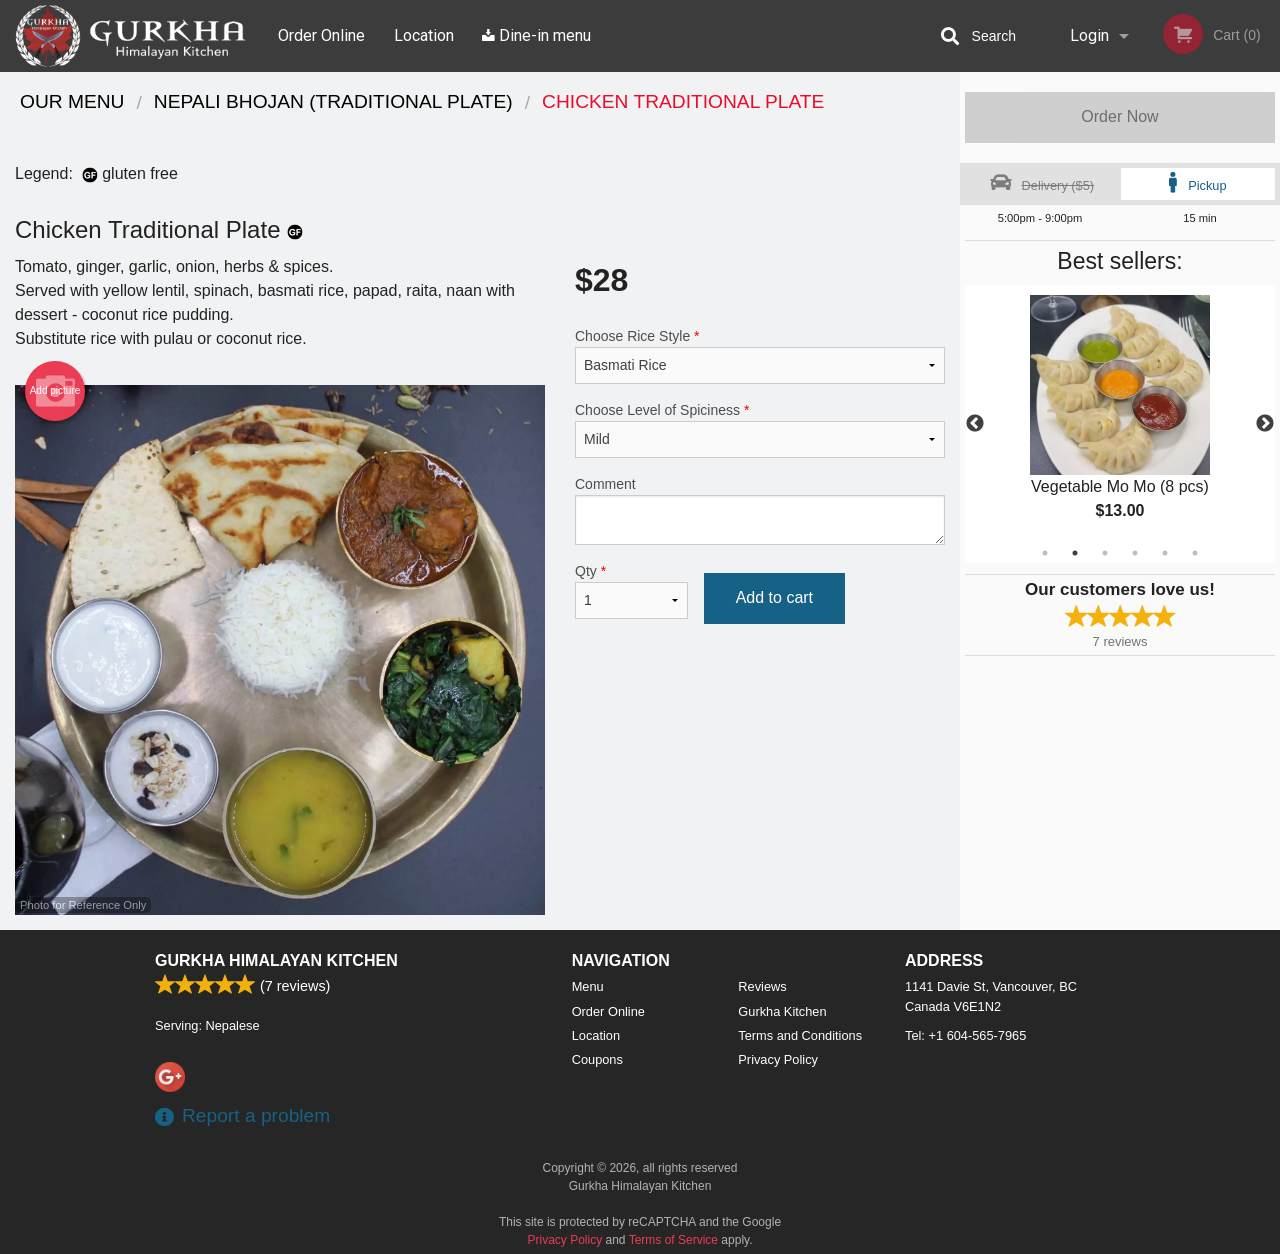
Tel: (965, 1035)
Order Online (321, 35)
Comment (760, 510)
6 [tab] (1195, 553)
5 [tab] (1165, 553)
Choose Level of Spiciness (760, 430)
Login (1089, 35)
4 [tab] (1135, 553)
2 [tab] (1075, 553)
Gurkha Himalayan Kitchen (276, 960)
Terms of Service (673, 1240)
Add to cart (774, 597)
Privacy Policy (778, 1059)
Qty (631, 591)
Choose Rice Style (760, 356)
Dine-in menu (536, 35)
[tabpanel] (1120, 424)
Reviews (762, 986)
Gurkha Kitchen (782, 1011)
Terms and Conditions (800, 1035)
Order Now (1119, 116)
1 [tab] (1045, 553)
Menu (588, 986)
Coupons (597, 1059)
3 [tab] (1105, 553)
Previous (975, 424)
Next (1265, 424)
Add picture (55, 391)
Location (424, 35)
